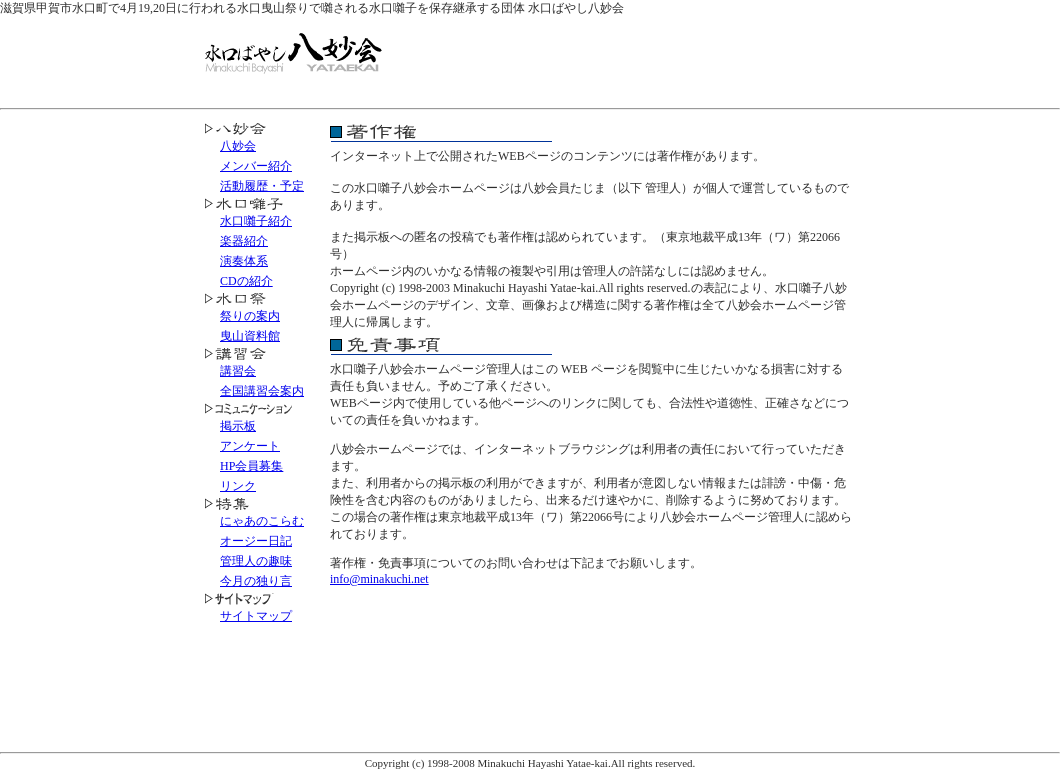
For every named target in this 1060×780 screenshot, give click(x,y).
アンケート (250, 446)
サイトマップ (256, 616)
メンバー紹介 (256, 166)
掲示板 (238, 426)
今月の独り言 (256, 581)
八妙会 (238, 146)
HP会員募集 (251, 466)
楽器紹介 (244, 241)
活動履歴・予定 (262, 186)
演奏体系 (244, 261)
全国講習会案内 (262, 391)
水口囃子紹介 (256, 221)
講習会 (238, 371)
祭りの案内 (250, 316)
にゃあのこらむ (262, 521)
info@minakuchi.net (379, 579)
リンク (238, 486)
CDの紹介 (246, 281)
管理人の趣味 (256, 561)
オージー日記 (256, 541)
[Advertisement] (624, 59)
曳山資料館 (250, 336)
